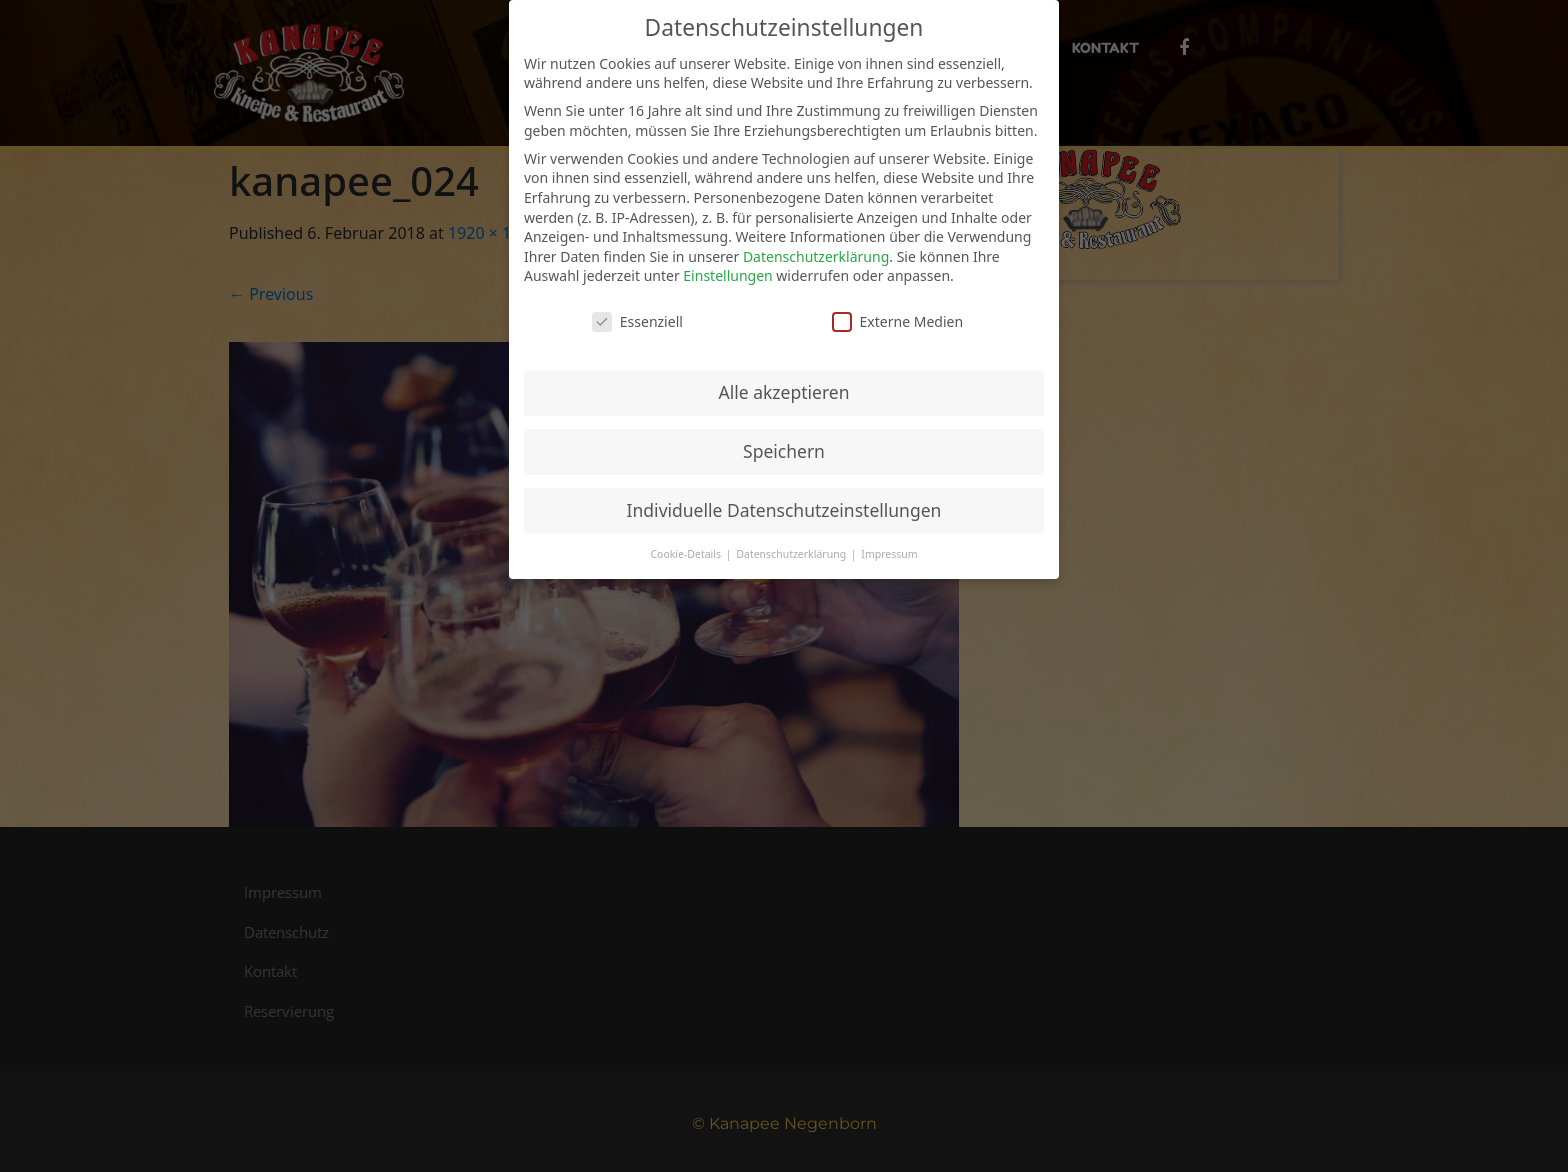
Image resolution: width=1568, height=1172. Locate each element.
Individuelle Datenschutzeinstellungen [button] (784, 510)
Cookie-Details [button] (686, 554)
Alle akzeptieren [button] (784, 392)
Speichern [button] (784, 451)
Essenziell (637, 321)
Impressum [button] (889, 554)
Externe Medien (897, 321)
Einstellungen (727, 275)
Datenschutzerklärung (816, 256)
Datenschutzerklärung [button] (792, 554)
